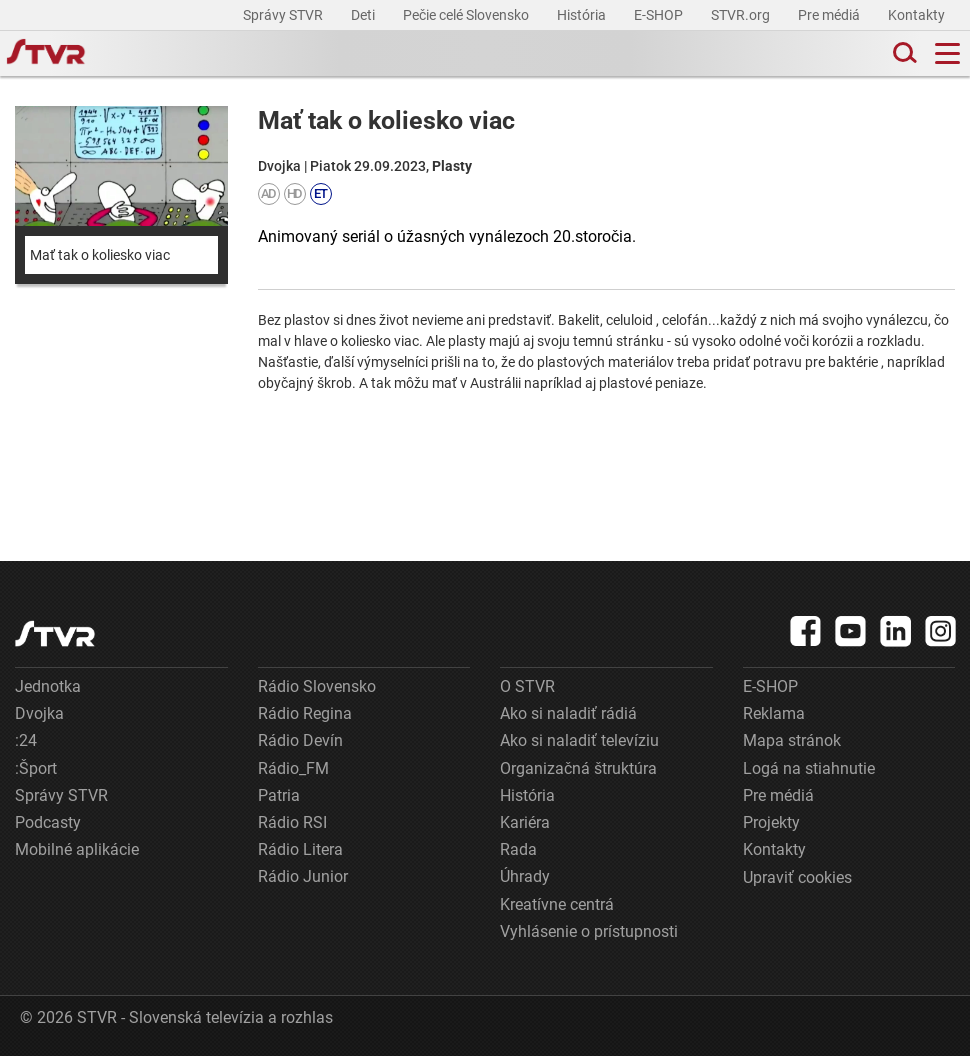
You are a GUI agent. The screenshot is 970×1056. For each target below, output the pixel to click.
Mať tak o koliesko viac (100, 255)
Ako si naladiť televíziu (579, 740)
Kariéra (525, 822)
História (583, 15)
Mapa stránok (792, 740)
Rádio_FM (293, 768)
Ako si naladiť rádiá (568, 713)
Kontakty (916, 15)
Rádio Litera (300, 849)
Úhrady (525, 876)
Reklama (774, 713)
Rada (518, 849)
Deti (364, 15)
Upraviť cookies (797, 877)
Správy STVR (284, 15)
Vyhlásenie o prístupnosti (589, 931)
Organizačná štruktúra (578, 768)
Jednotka (48, 686)
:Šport (36, 768)
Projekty (771, 822)
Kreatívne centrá (557, 904)
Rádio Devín (300, 740)
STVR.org (742, 15)
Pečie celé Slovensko (467, 15)
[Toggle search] (903, 53)
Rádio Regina (305, 713)
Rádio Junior (303, 876)
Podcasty (48, 822)
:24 (26, 740)
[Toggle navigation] (947, 53)
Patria (279, 795)
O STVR (527, 686)
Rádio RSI (292, 822)
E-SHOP (660, 15)
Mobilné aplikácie (77, 849)
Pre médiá (830, 15)
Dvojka (39, 713)
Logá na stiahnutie (809, 768)
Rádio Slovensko (317, 686)
